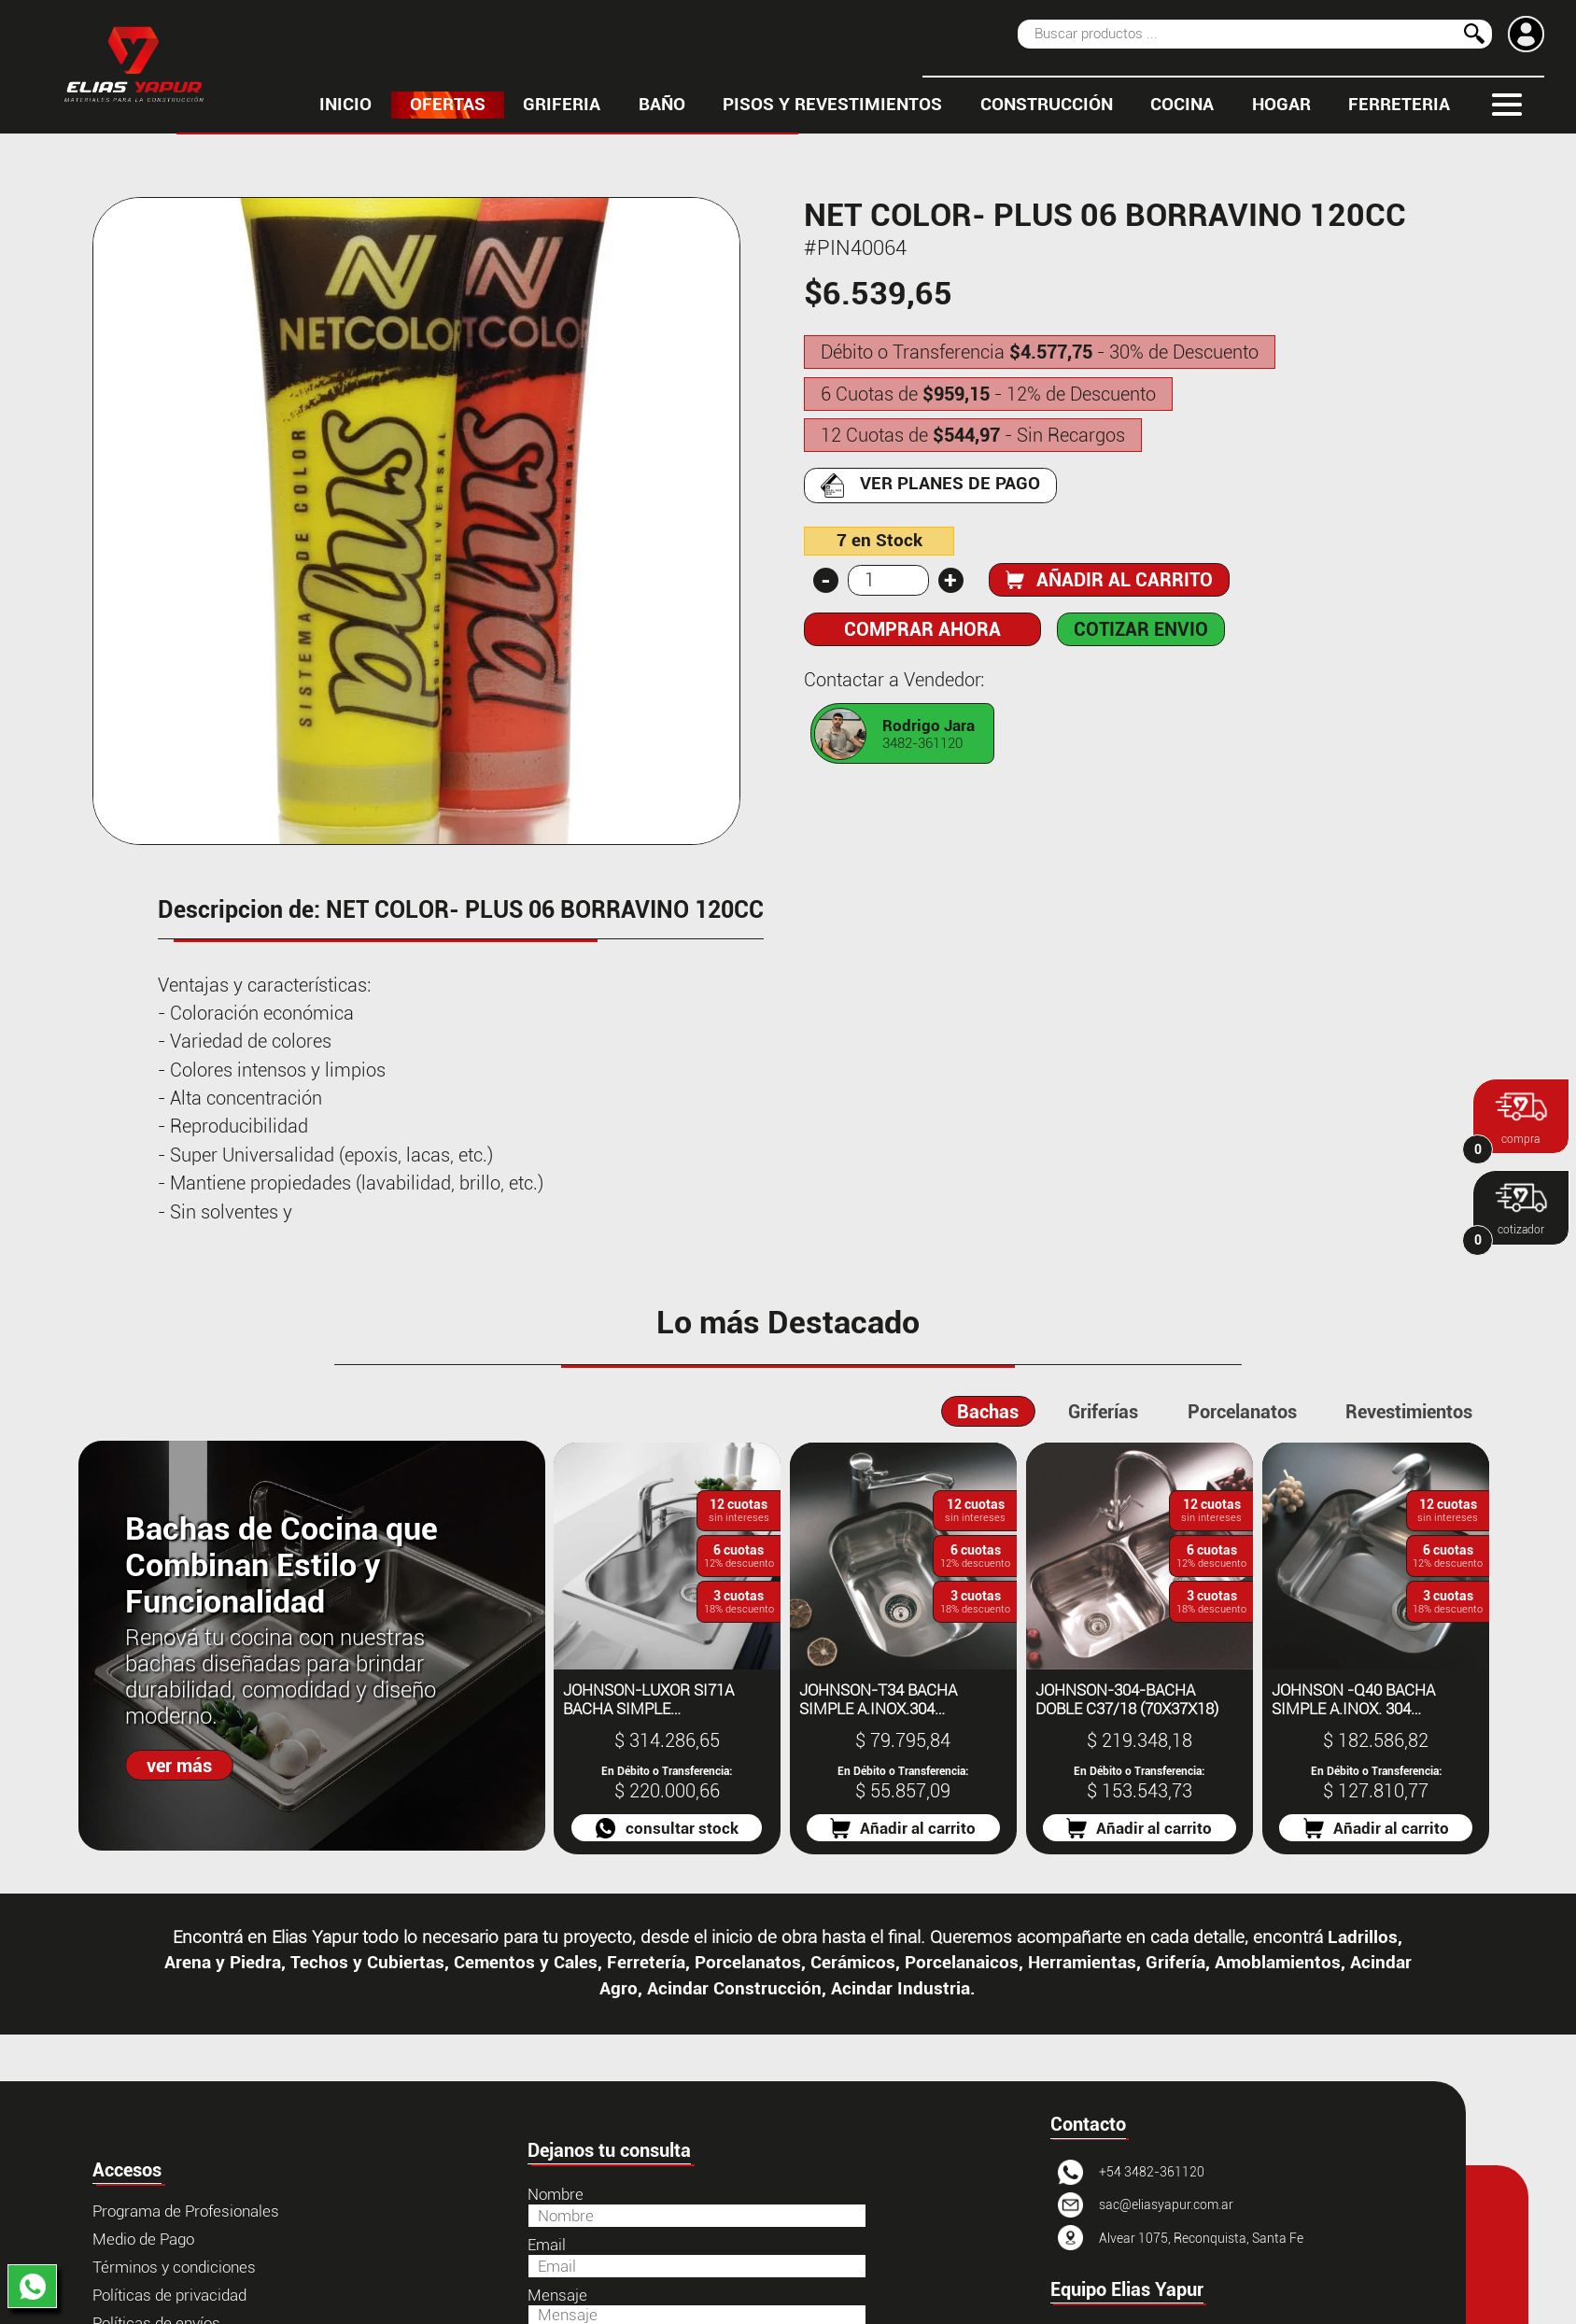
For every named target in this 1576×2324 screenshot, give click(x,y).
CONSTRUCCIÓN (1046, 104)
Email (547, 2244)
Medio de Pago (143, 2239)
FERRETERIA (1399, 104)
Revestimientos (1408, 1412)
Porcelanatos (1242, 1412)
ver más (179, 1765)
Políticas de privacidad (169, 2295)
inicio (345, 104)
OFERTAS (447, 104)
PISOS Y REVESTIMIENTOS (832, 104)
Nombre (556, 2194)
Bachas (988, 1412)
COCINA (1182, 104)
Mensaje (557, 2295)
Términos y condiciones (174, 2267)
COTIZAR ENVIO (1141, 629)
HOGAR (1281, 104)
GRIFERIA (561, 104)
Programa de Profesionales (185, 2211)
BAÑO (662, 104)
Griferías (1103, 1412)
